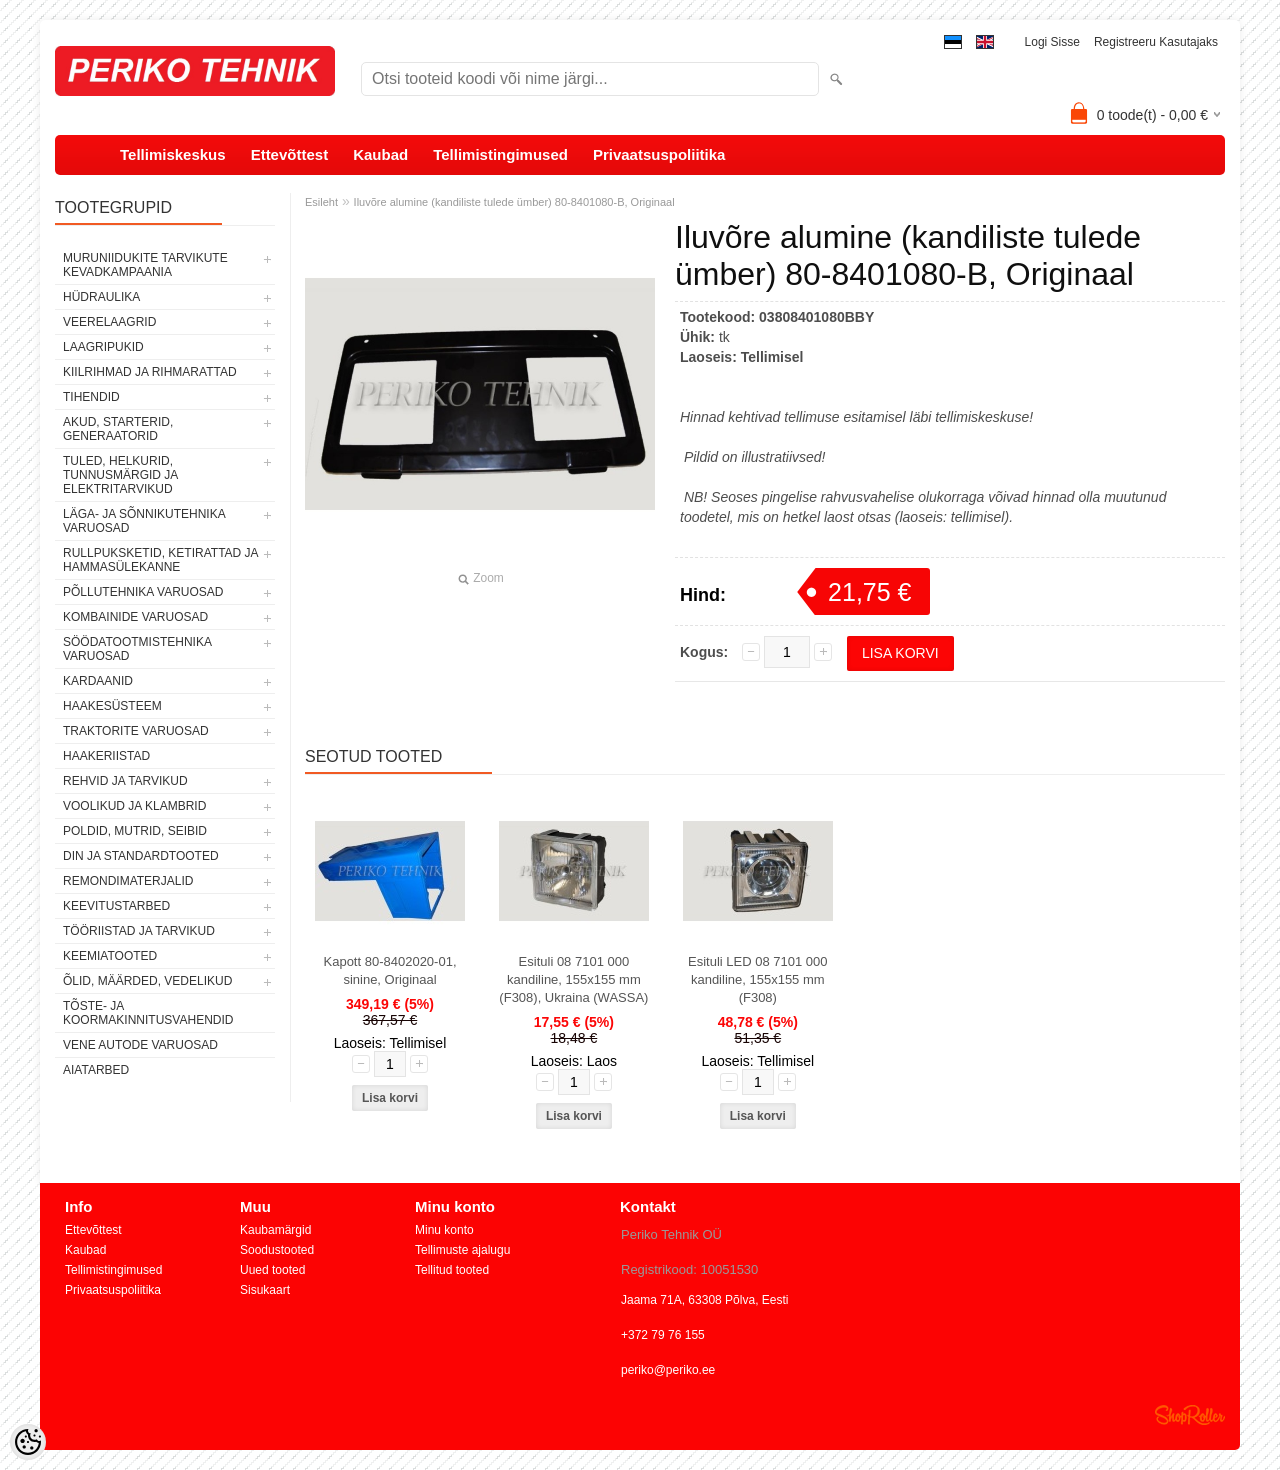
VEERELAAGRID (109, 322)
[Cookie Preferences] (28, 1442)
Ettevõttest (290, 154)
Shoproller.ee (1190, 1415)
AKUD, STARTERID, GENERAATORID (118, 429)
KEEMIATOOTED (110, 956)
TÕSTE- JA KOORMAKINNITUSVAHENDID (148, 1013)
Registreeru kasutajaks (1156, 42)
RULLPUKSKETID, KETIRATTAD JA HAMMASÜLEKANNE (160, 560)
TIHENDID (91, 397)
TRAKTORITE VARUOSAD (136, 731)
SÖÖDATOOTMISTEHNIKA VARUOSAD (137, 649)
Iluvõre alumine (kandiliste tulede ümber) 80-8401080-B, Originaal (514, 202)
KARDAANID (98, 681)
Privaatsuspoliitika (659, 154)
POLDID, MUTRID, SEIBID (135, 831)
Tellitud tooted (452, 1270)
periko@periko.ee (668, 1370)
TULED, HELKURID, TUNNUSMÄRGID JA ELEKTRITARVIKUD (120, 475)
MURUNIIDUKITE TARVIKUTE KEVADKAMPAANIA (145, 265)
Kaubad (380, 154)
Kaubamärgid (275, 1230)
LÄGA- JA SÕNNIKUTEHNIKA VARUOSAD (144, 521)
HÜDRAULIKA (101, 297)
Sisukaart (265, 1290)
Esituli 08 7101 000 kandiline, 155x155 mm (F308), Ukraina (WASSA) (573, 979)
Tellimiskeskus (173, 154)
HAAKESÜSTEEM (112, 706)
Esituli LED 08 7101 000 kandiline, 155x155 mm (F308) (757, 979)
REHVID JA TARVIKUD (125, 781)
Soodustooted (277, 1250)
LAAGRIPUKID (103, 347)
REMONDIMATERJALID (128, 881)
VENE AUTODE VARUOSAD (140, 1045)
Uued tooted (272, 1270)
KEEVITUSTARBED (116, 906)
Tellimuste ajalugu (462, 1250)
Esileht (321, 202)
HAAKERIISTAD (106, 756)
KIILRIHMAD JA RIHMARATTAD (150, 372)
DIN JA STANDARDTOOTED (141, 856)
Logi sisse (1052, 42)
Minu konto (444, 1230)
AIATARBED (96, 1070)
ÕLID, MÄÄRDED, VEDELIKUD (147, 981)
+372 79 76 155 (663, 1335)
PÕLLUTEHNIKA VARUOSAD (143, 592)
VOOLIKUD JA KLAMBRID (134, 806)
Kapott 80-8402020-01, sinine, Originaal (390, 970)
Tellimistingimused (500, 154)
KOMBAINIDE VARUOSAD (135, 617)
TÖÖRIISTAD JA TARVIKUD (139, 931)
